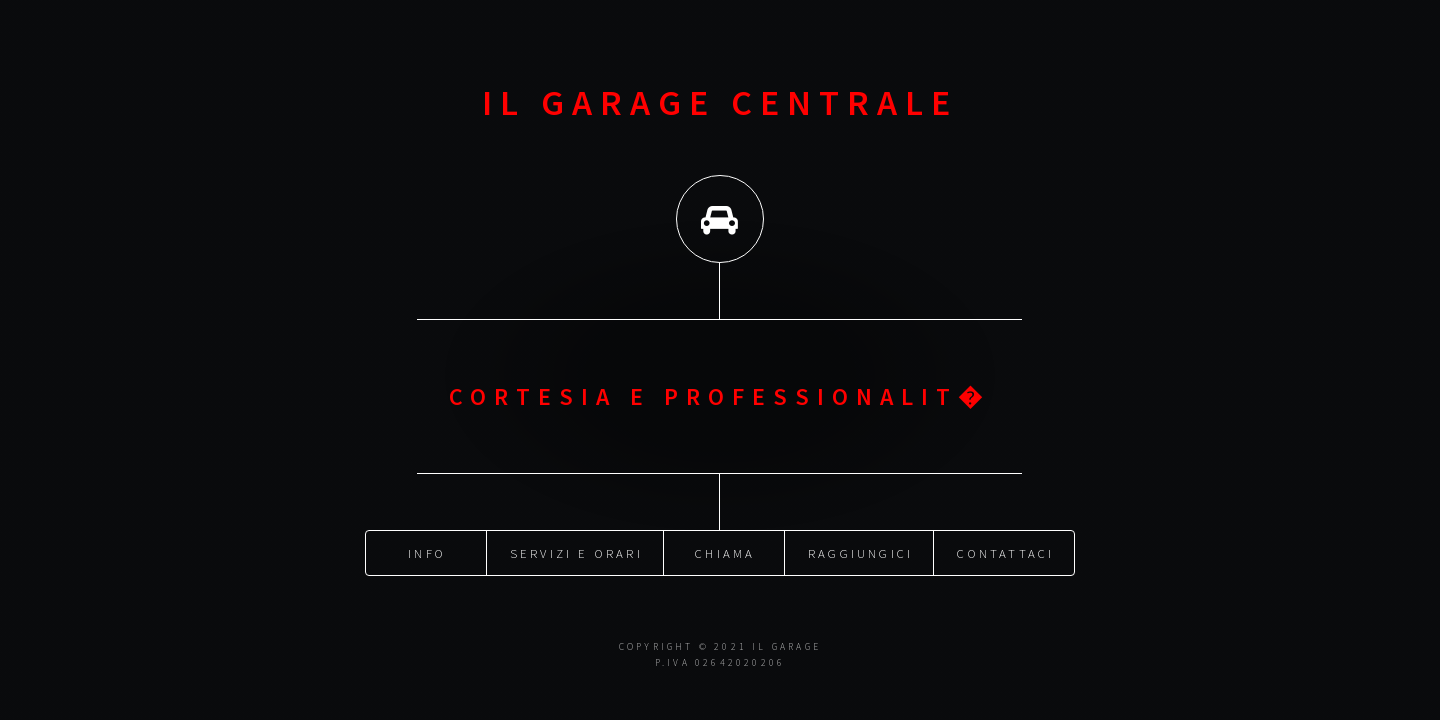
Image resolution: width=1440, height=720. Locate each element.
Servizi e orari (576, 552)
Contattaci (1005, 552)
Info (427, 552)
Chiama (725, 552)
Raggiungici (860, 552)
